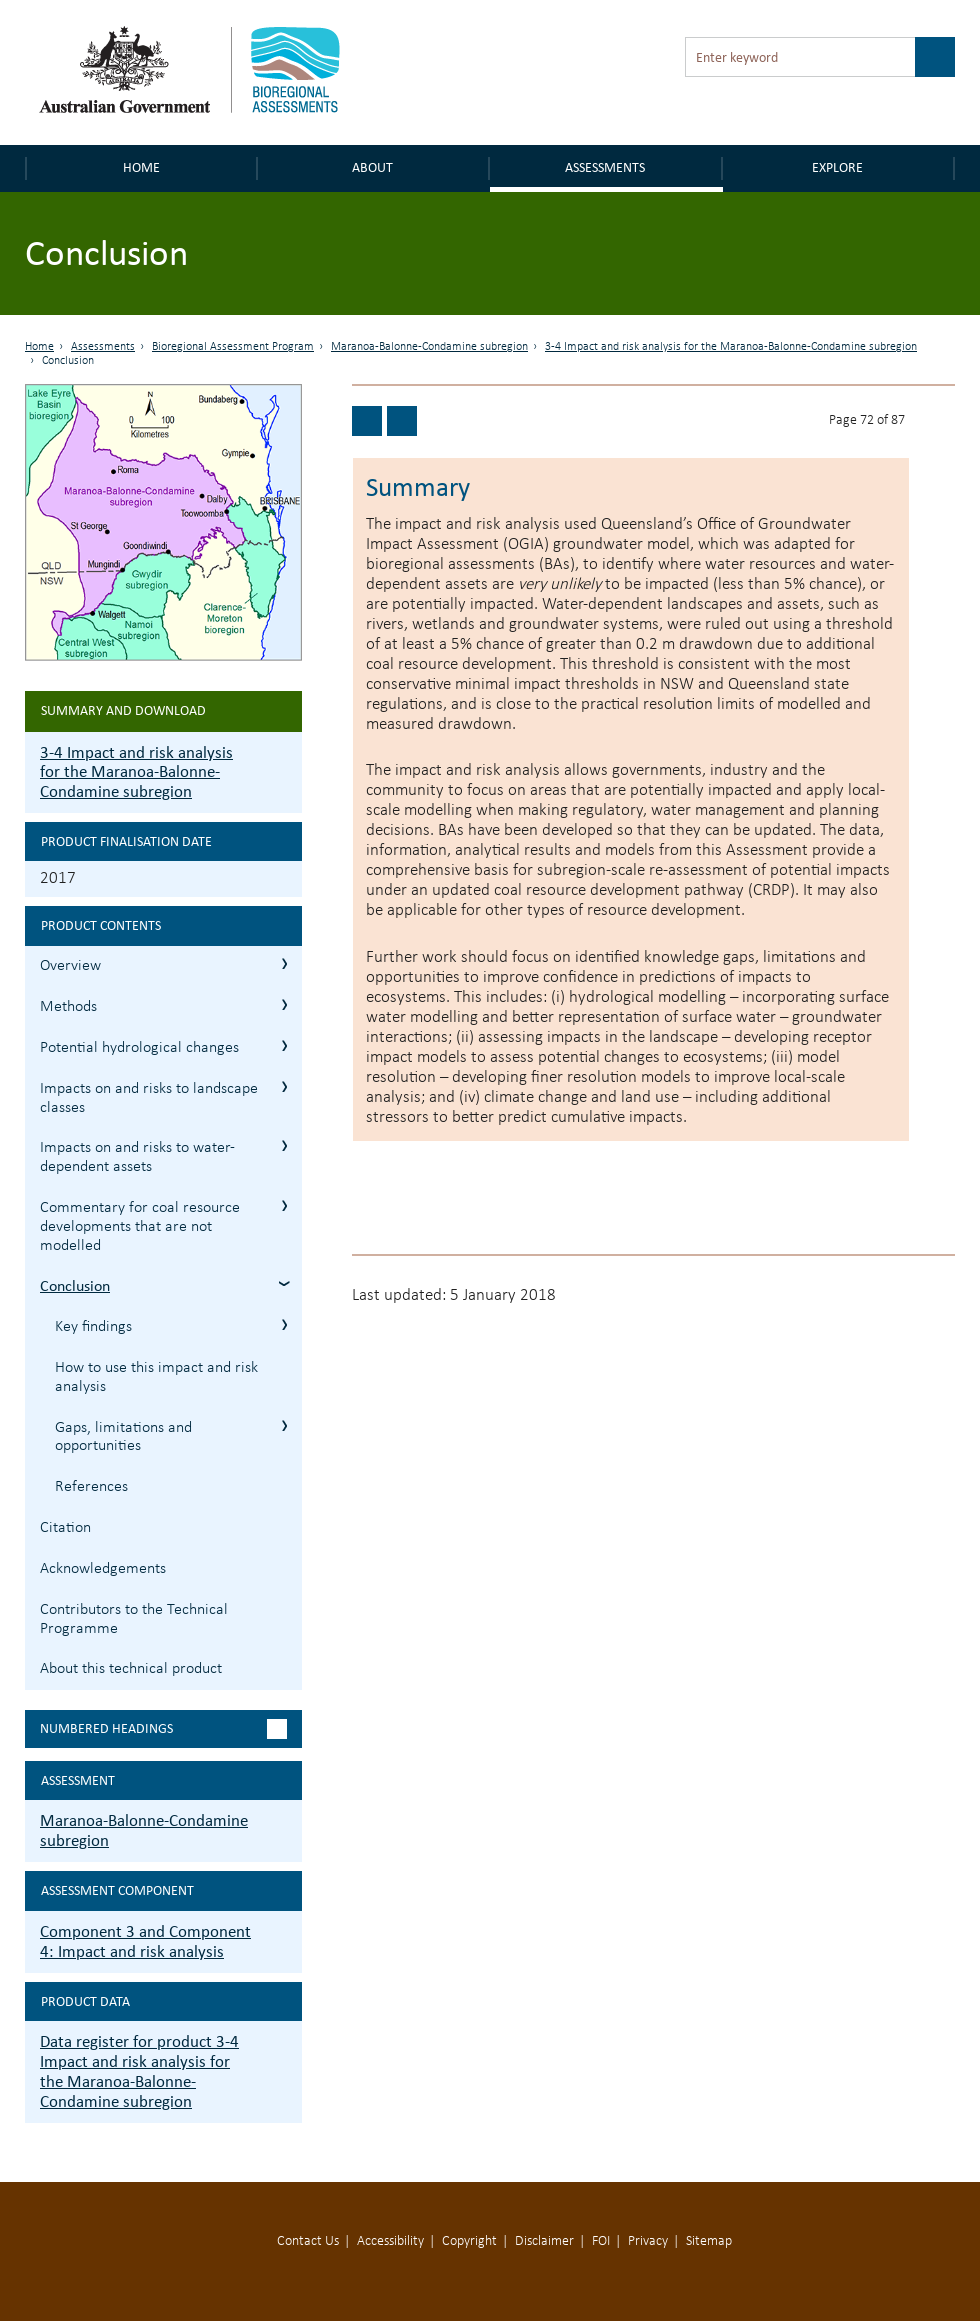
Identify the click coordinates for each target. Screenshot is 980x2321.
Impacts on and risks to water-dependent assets (137, 1157)
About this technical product (131, 1669)
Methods (68, 1007)
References (91, 1487)
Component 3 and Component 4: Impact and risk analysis (145, 1941)
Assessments (605, 167)
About (372, 167)
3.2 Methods (284, 1004)
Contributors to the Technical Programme (134, 1619)
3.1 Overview (284, 963)
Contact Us (308, 2241)
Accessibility (390, 2241)
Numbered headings (106, 1728)
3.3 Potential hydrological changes (284, 1045)
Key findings (93, 1327)
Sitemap (709, 2241)
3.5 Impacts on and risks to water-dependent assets (284, 1145)
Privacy (648, 2241)
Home (141, 167)
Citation (65, 1528)
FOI (601, 2241)
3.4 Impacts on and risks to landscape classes (284, 1086)
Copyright (469, 2241)
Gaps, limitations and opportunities (123, 1437)
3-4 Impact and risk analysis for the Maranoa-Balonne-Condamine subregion (731, 347)
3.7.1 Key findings (284, 1324)
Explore (837, 167)
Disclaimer (544, 2241)
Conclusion (75, 1285)
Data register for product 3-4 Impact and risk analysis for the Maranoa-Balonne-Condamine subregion (139, 2071)
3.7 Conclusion (284, 1283)
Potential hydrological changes (139, 1048)
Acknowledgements (103, 1569)
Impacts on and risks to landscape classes (149, 1098)
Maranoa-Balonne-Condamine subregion (429, 347)
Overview (70, 966)
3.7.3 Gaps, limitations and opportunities (284, 1425)
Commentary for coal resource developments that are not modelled (140, 1227)
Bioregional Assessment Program (233, 347)
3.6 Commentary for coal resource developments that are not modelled (284, 1205)
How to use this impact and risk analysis (156, 1377)
